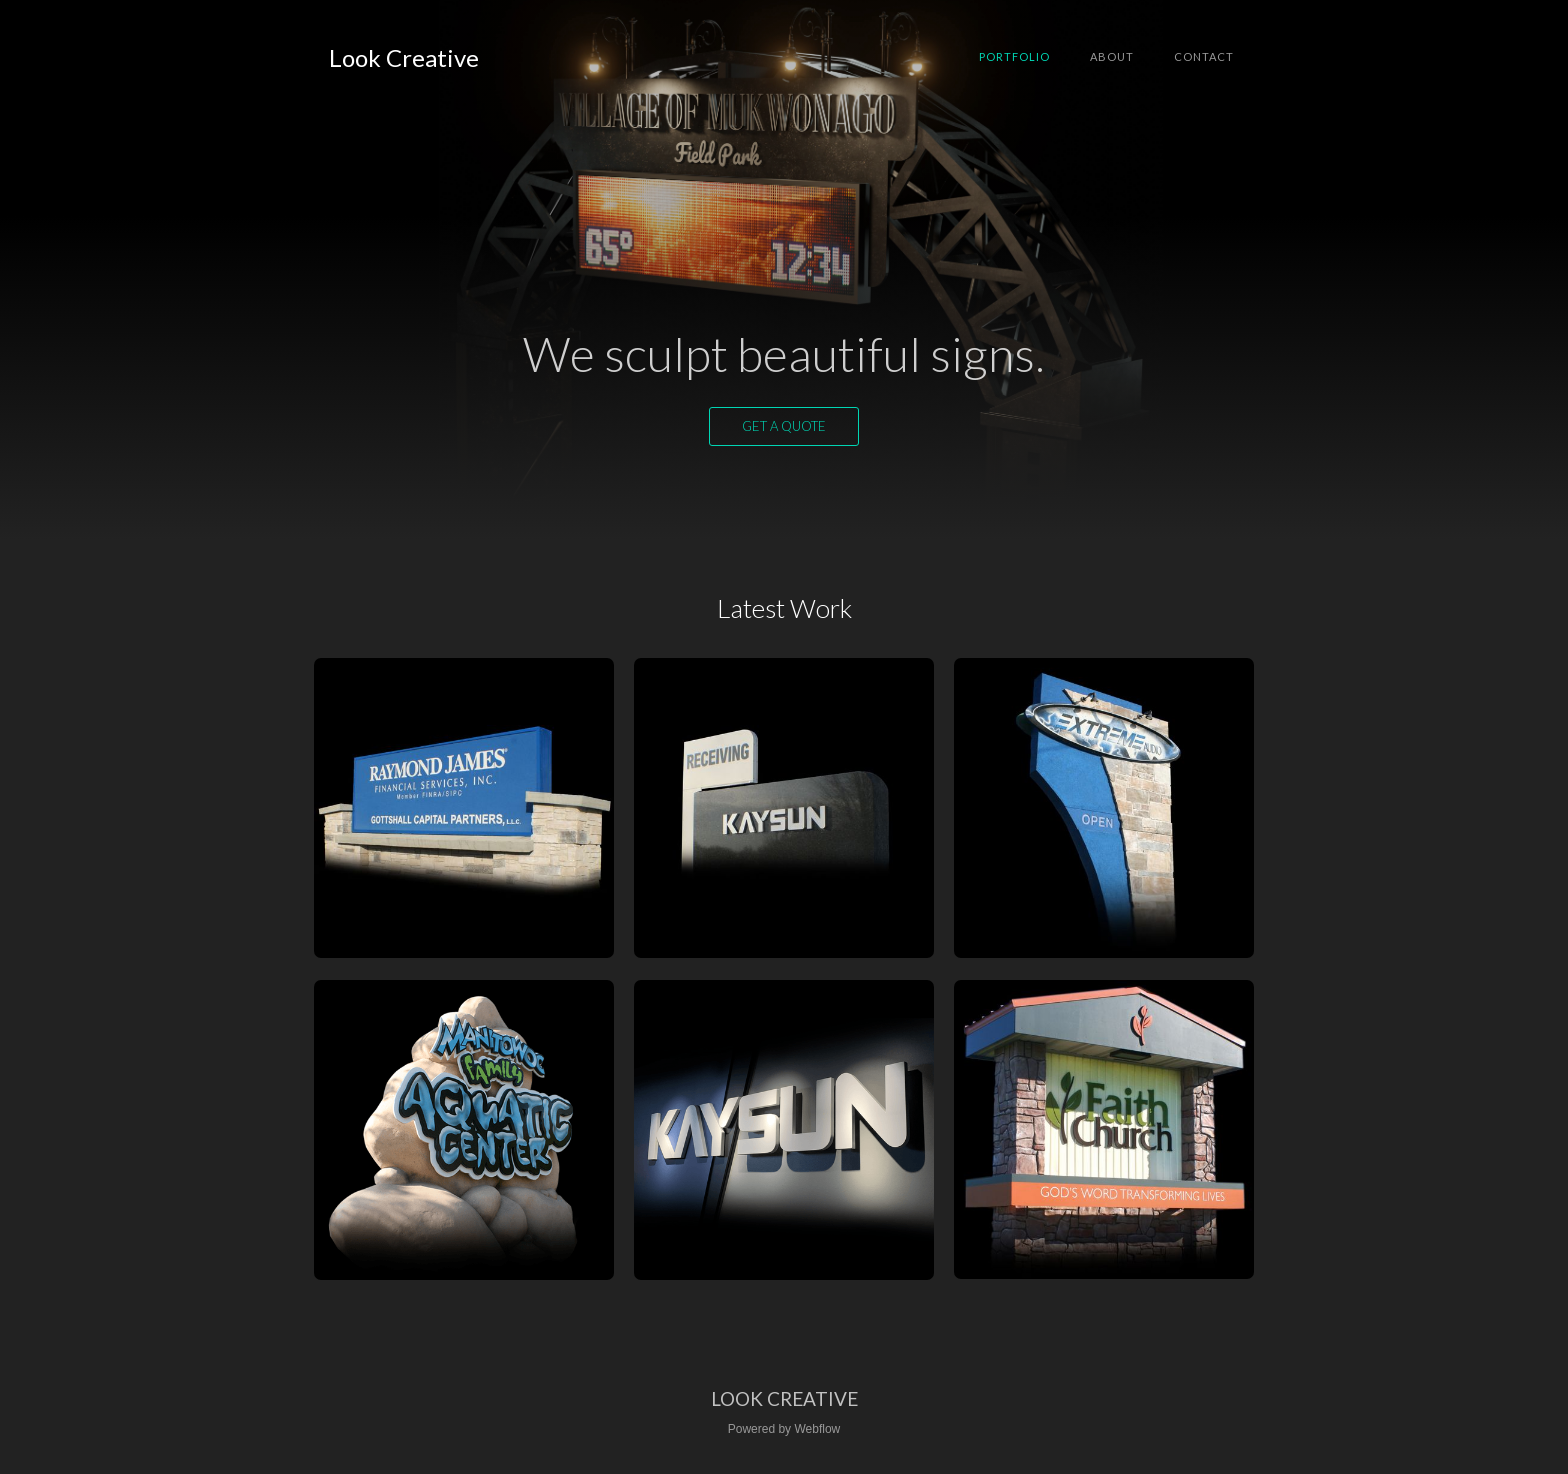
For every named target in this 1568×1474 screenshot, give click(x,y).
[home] (404, 58)
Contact (1204, 56)
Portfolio (1014, 56)
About (1112, 56)
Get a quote (784, 426)
